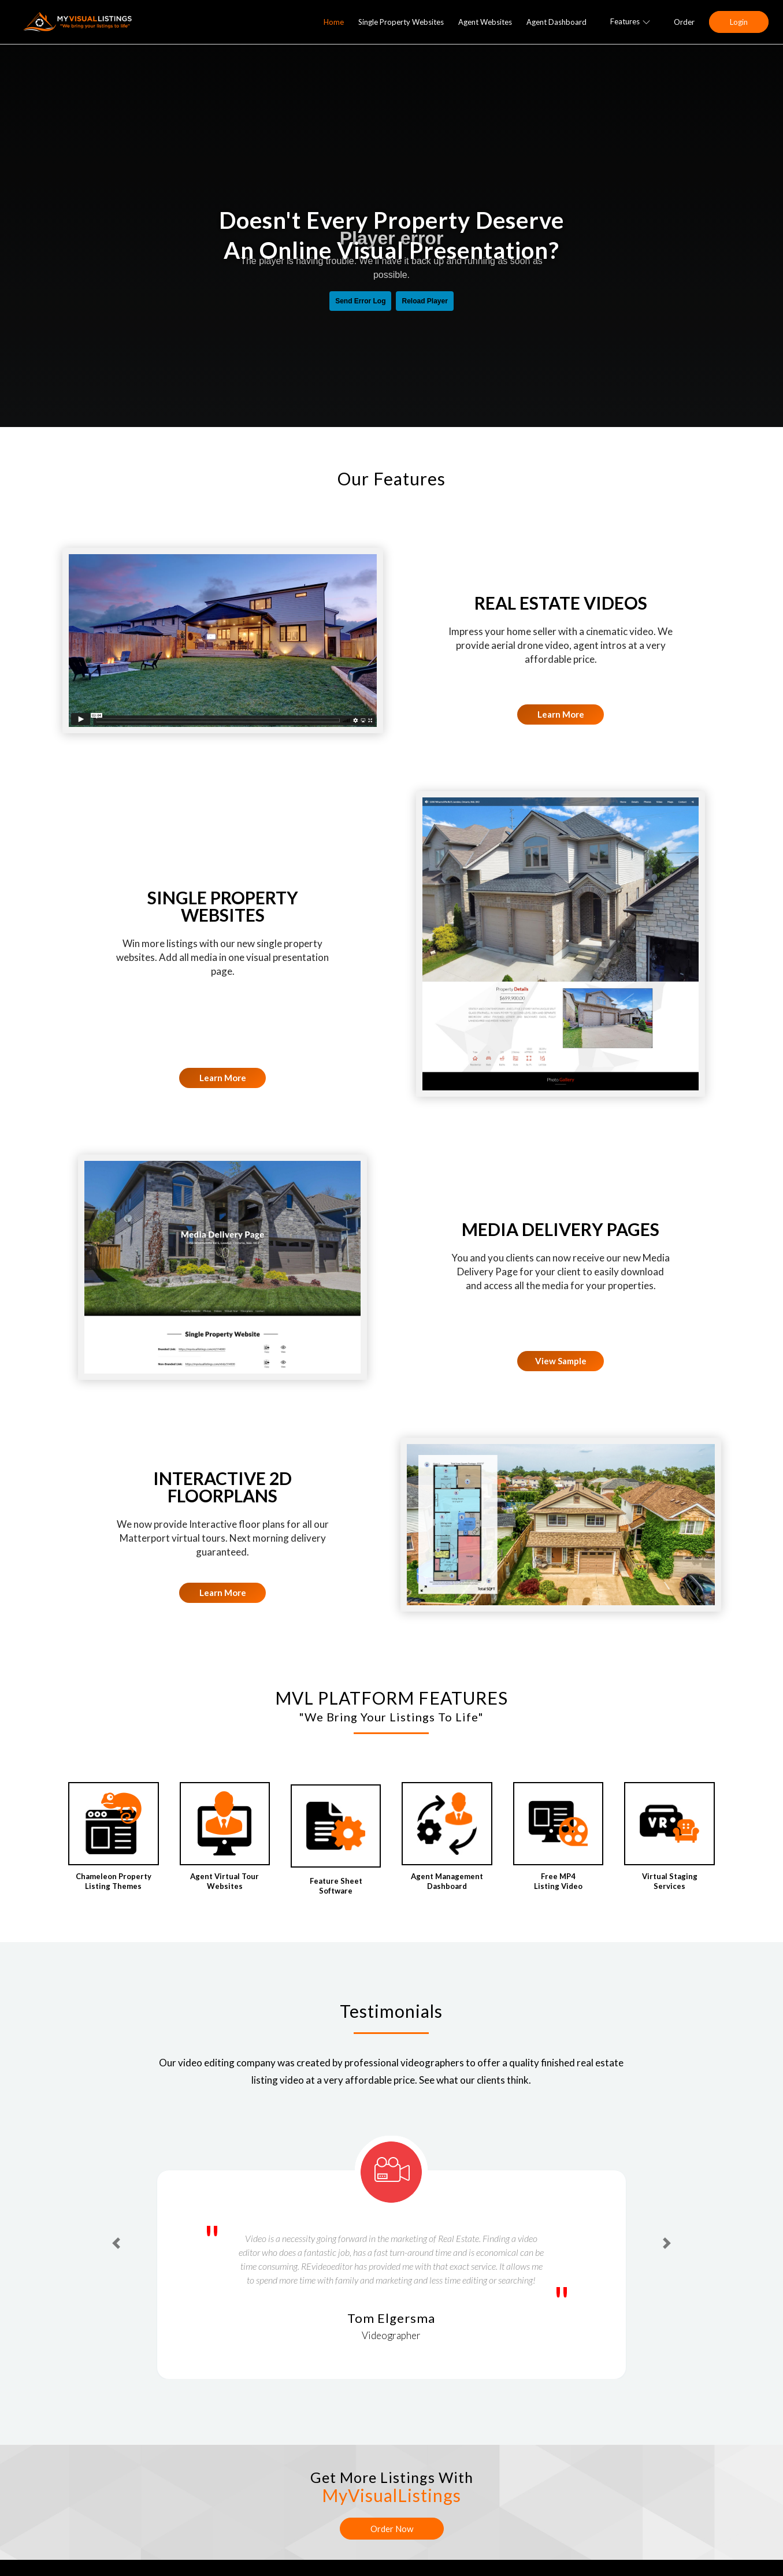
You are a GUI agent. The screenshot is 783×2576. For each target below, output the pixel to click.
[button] (116, 2243)
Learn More (560, 714)
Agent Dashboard (556, 22)
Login (739, 22)
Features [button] (630, 21)
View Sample (561, 1361)
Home (334, 22)
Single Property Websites (401, 22)
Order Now (391, 2528)
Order (684, 22)
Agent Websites (485, 22)
